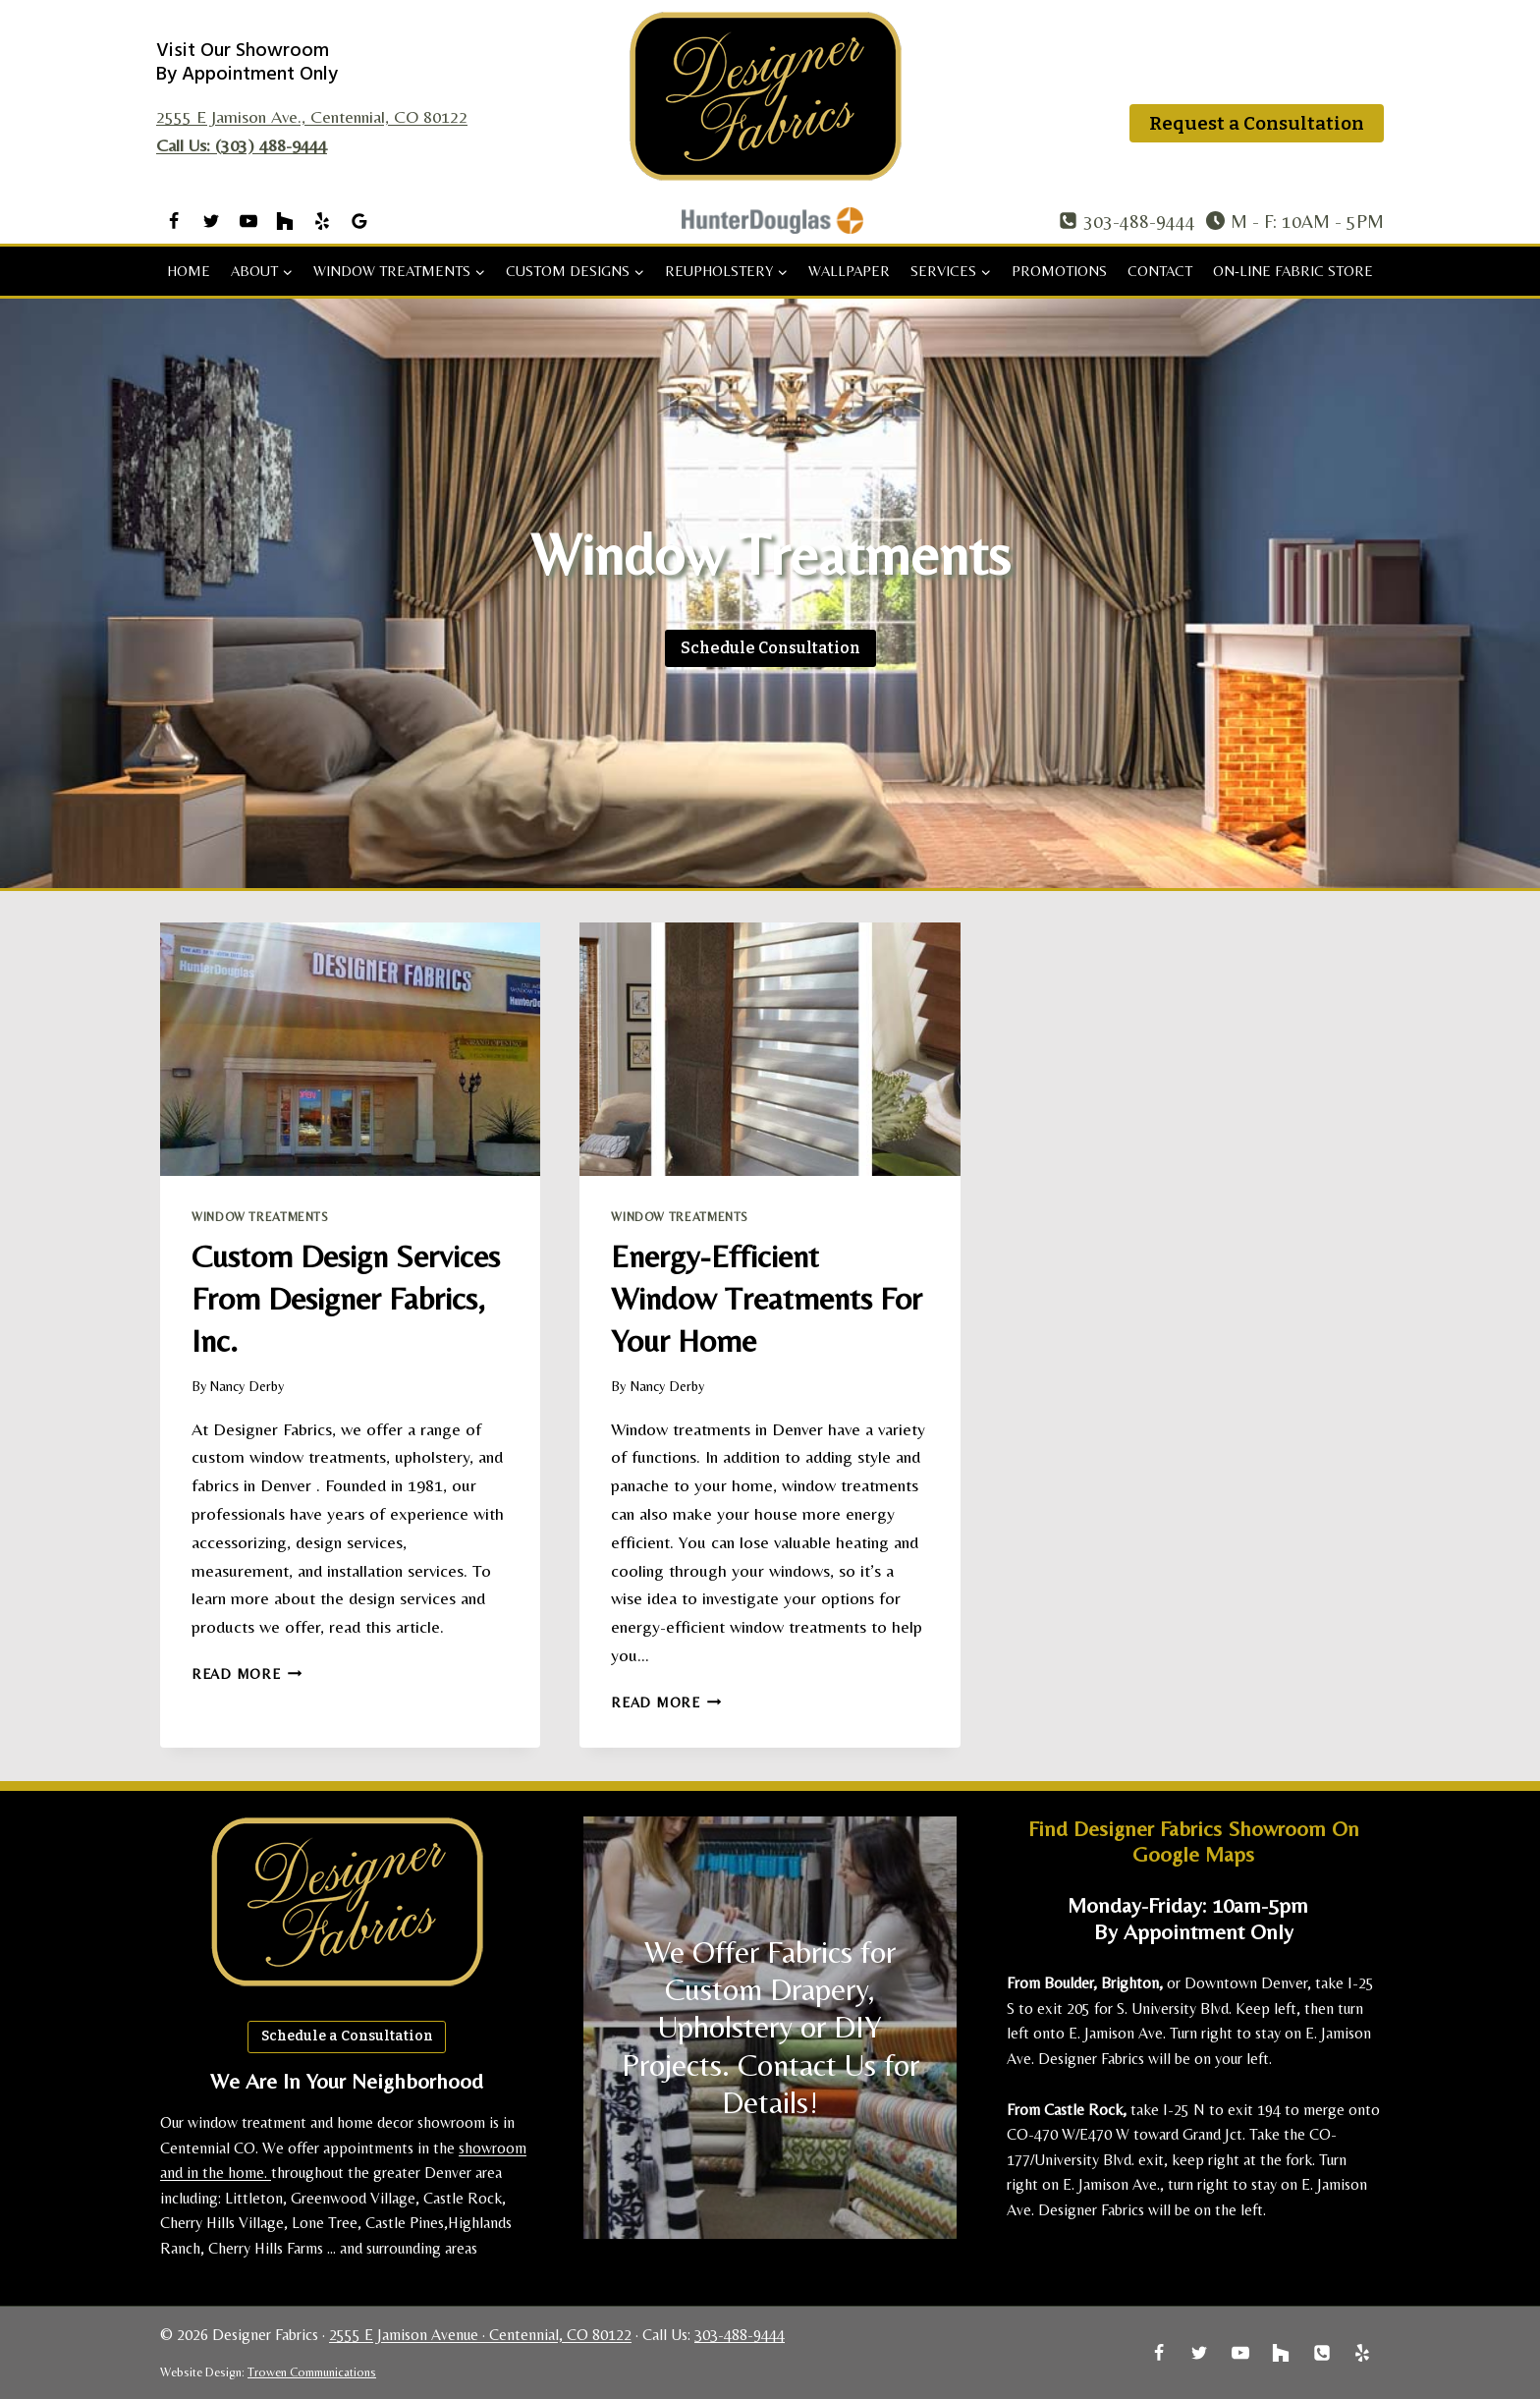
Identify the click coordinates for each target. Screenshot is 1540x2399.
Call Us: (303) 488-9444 (241, 145)
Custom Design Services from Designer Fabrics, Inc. (340, 1297)
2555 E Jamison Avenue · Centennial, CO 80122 (480, 2334)
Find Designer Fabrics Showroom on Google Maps (1193, 1839)
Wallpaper (849, 270)
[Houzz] (284, 221)
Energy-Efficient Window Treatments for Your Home (754, 1297)
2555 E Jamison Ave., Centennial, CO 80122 (312, 116)
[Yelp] (322, 221)
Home (188, 270)
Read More (247, 1674)
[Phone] (1322, 2353)
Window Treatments (260, 1216)
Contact (1160, 270)
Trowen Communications (312, 2372)
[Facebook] (174, 221)
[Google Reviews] (359, 221)
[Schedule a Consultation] (770, 648)
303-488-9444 (739, 2334)
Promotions (1059, 270)
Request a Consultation (1256, 123)
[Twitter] (211, 221)
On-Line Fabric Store (1293, 270)
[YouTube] (248, 221)
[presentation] (350, 1049)
